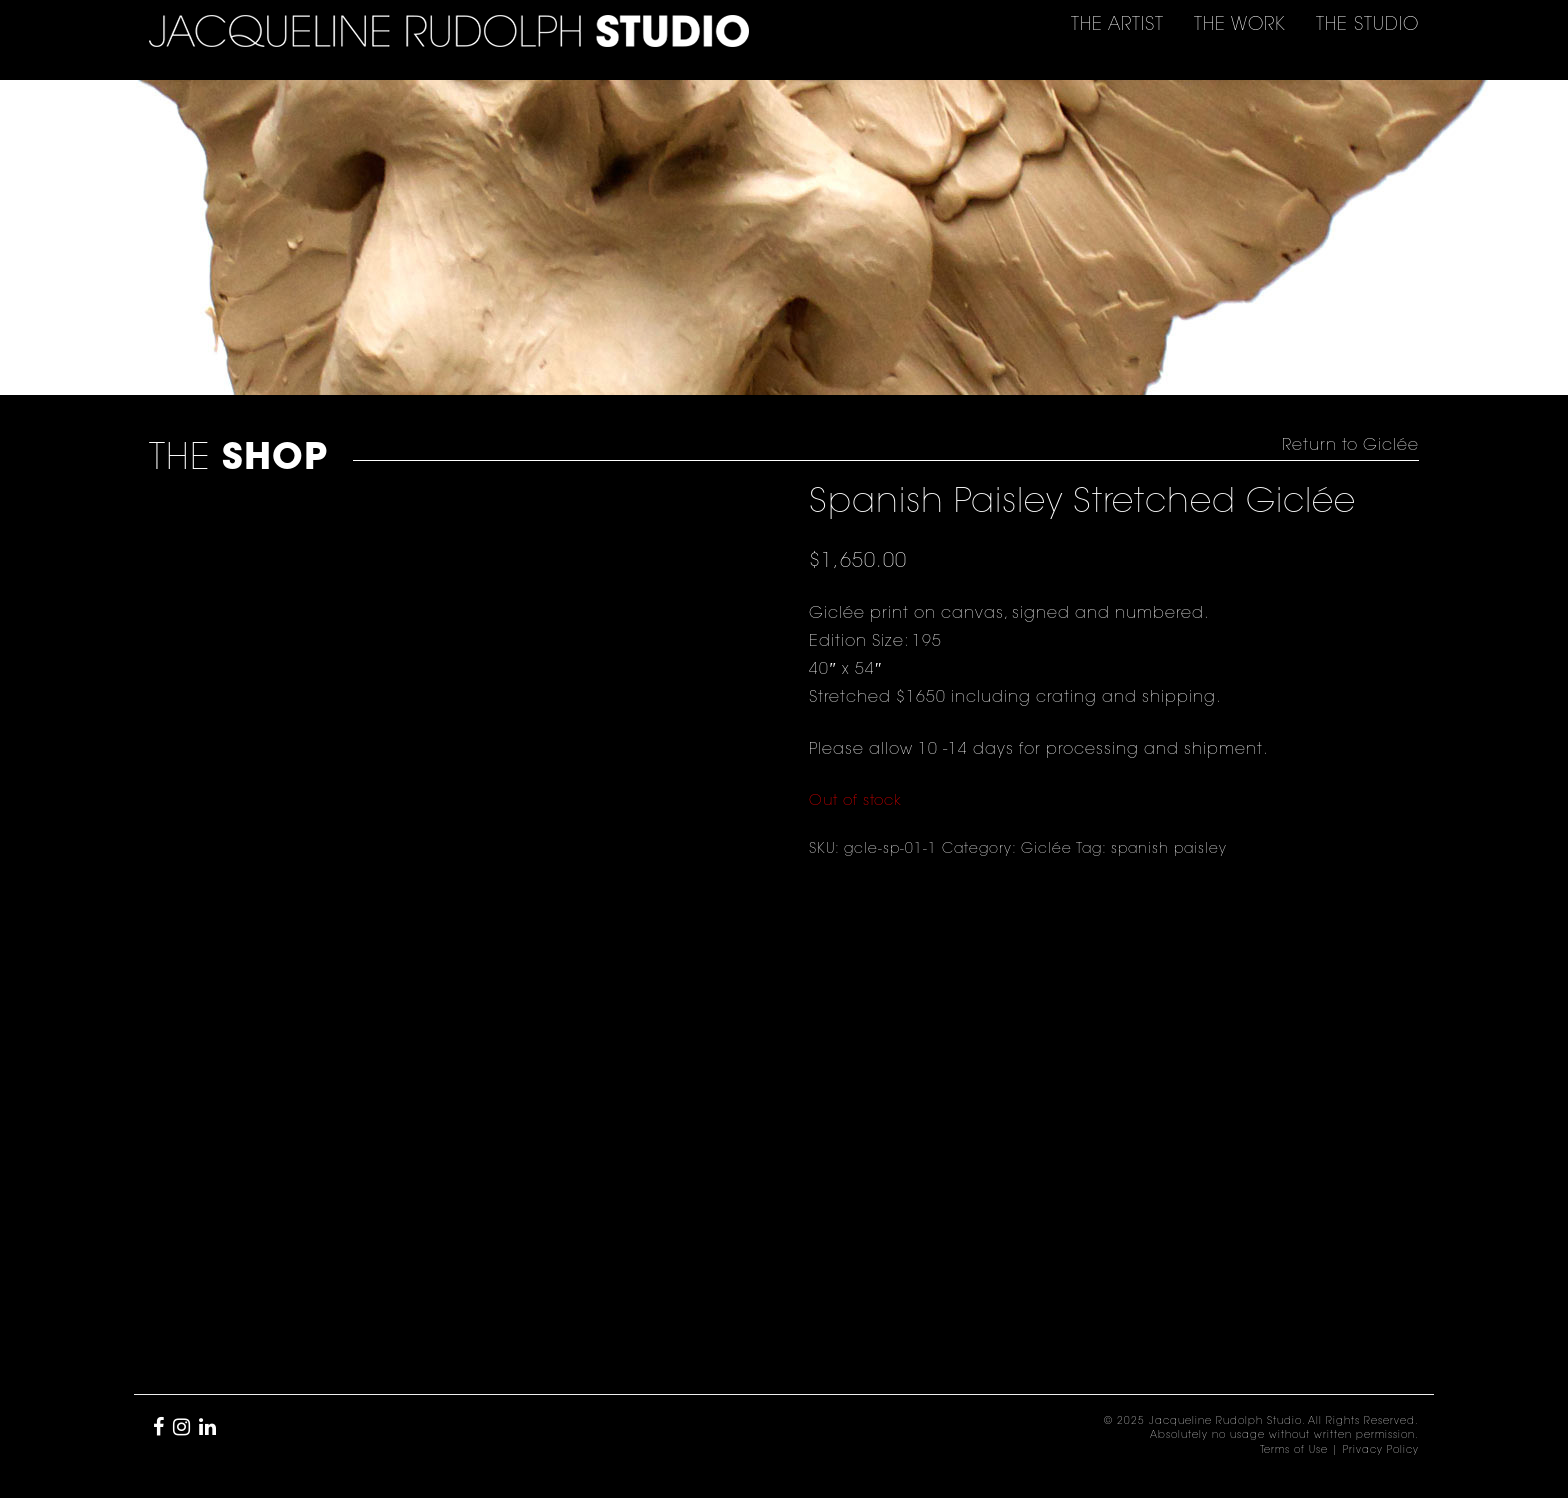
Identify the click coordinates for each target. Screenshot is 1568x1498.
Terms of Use (1294, 1451)
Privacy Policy (1381, 1451)
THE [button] (1117, 26)
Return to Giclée (1350, 446)
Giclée (1046, 850)
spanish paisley (1169, 850)
